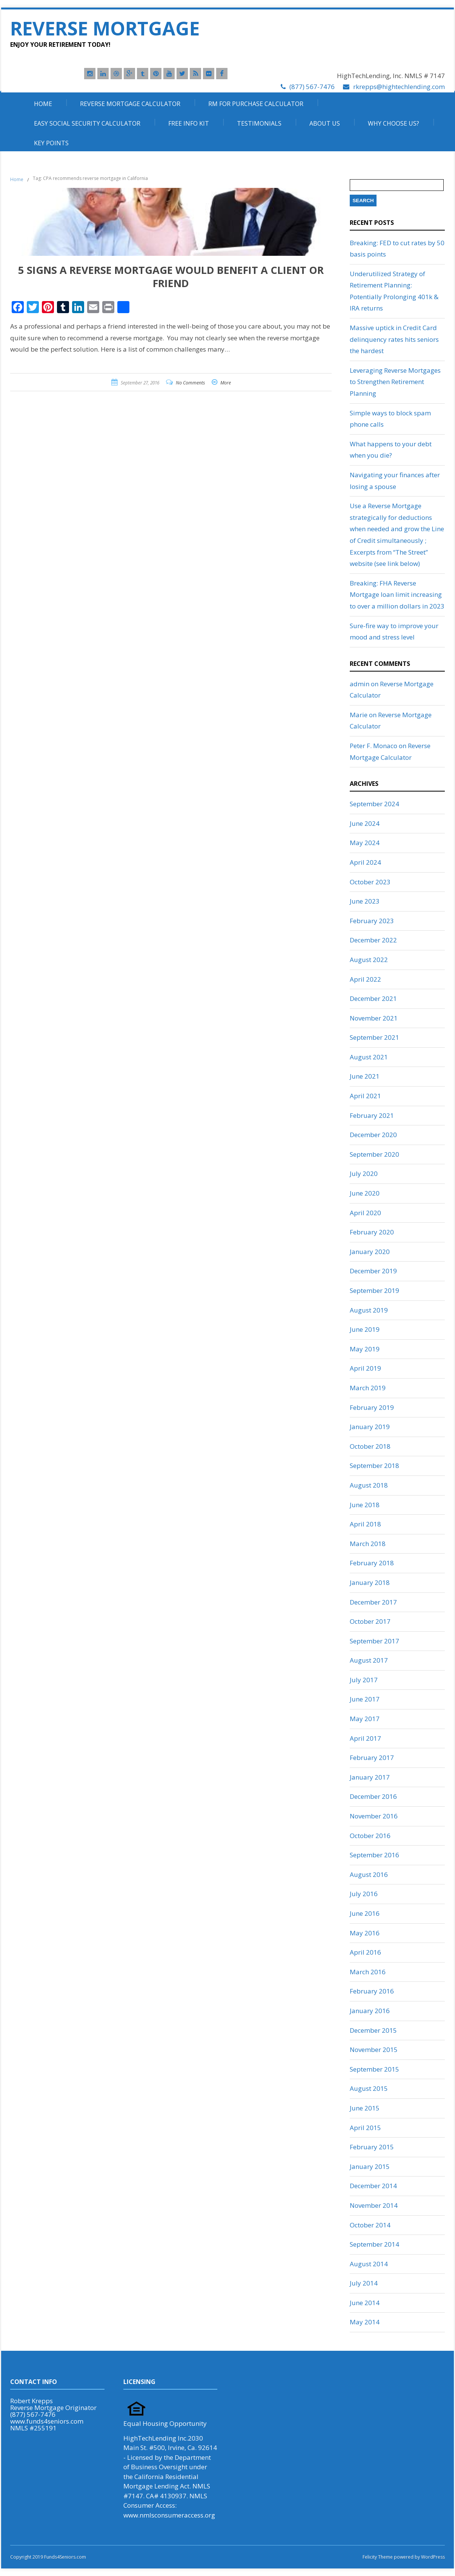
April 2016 (365, 1952)
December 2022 (373, 940)
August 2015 (369, 2088)
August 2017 (369, 1660)
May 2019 (365, 1349)
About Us (324, 123)
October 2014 (370, 2225)
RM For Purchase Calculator (255, 104)
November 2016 (374, 1816)
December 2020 (373, 1134)
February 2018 (372, 1563)
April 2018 (365, 1524)
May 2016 (365, 1933)
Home (43, 104)
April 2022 (365, 979)
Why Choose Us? (393, 123)
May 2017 (365, 1718)
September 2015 (374, 2069)
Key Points (51, 143)
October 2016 (370, 1835)
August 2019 (369, 1310)
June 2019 (365, 1329)
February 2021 (372, 1115)
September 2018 (374, 1465)
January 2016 (370, 2010)
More (225, 383)
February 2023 (372, 920)
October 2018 (370, 1446)
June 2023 (365, 901)
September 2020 (374, 1154)
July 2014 (364, 2283)
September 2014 (374, 2244)
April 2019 (365, 1368)
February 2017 (372, 1757)
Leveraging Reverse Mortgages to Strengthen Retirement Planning (395, 382)
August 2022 (369, 959)
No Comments (190, 383)
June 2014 (365, 2302)
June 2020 (365, 1193)
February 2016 (372, 1991)
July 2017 (364, 1679)
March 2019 (368, 1387)
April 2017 (365, 1738)
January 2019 (370, 1426)
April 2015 (365, 2127)
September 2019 (374, 1290)
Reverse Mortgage (105, 28)
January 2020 (370, 1251)
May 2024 (365, 842)
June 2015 (365, 2108)
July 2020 (364, 1173)
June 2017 (365, 1699)
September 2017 (374, 1641)
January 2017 (370, 1777)
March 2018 (368, 1543)
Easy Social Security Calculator (87, 123)
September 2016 (374, 1855)
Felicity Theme (378, 2557)
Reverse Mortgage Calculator (130, 104)
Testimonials (259, 123)
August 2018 (369, 1485)
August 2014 (369, 2263)
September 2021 (374, 1037)
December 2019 (373, 1270)
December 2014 (373, 2185)
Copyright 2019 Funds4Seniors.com (48, 2557)
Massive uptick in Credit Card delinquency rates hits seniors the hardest (394, 339)
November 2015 (374, 2049)
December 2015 (373, 2030)
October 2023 (370, 882)
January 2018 (370, 1582)
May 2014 (365, 2322)
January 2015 (370, 2166)
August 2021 (369, 1057)
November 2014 (374, 2205)
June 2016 (365, 1913)
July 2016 (364, 1893)
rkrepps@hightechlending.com (399, 86)
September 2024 (374, 803)
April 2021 (365, 1095)
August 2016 (369, 1874)
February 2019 (372, 1407)
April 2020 (365, 1212)
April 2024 (365, 862)
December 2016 (373, 1796)
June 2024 (365, 823)
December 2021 (373, 998)
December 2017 (373, 1602)
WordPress (432, 2557)
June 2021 (365, 1076)
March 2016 (368, 1971)
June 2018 (365, 1504)
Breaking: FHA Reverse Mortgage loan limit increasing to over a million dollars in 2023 (397, 594)
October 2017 (370, 1621)
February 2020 (372, 1232)
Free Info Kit (188, 123)
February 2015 (372, 2147)
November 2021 (374, 1018)
